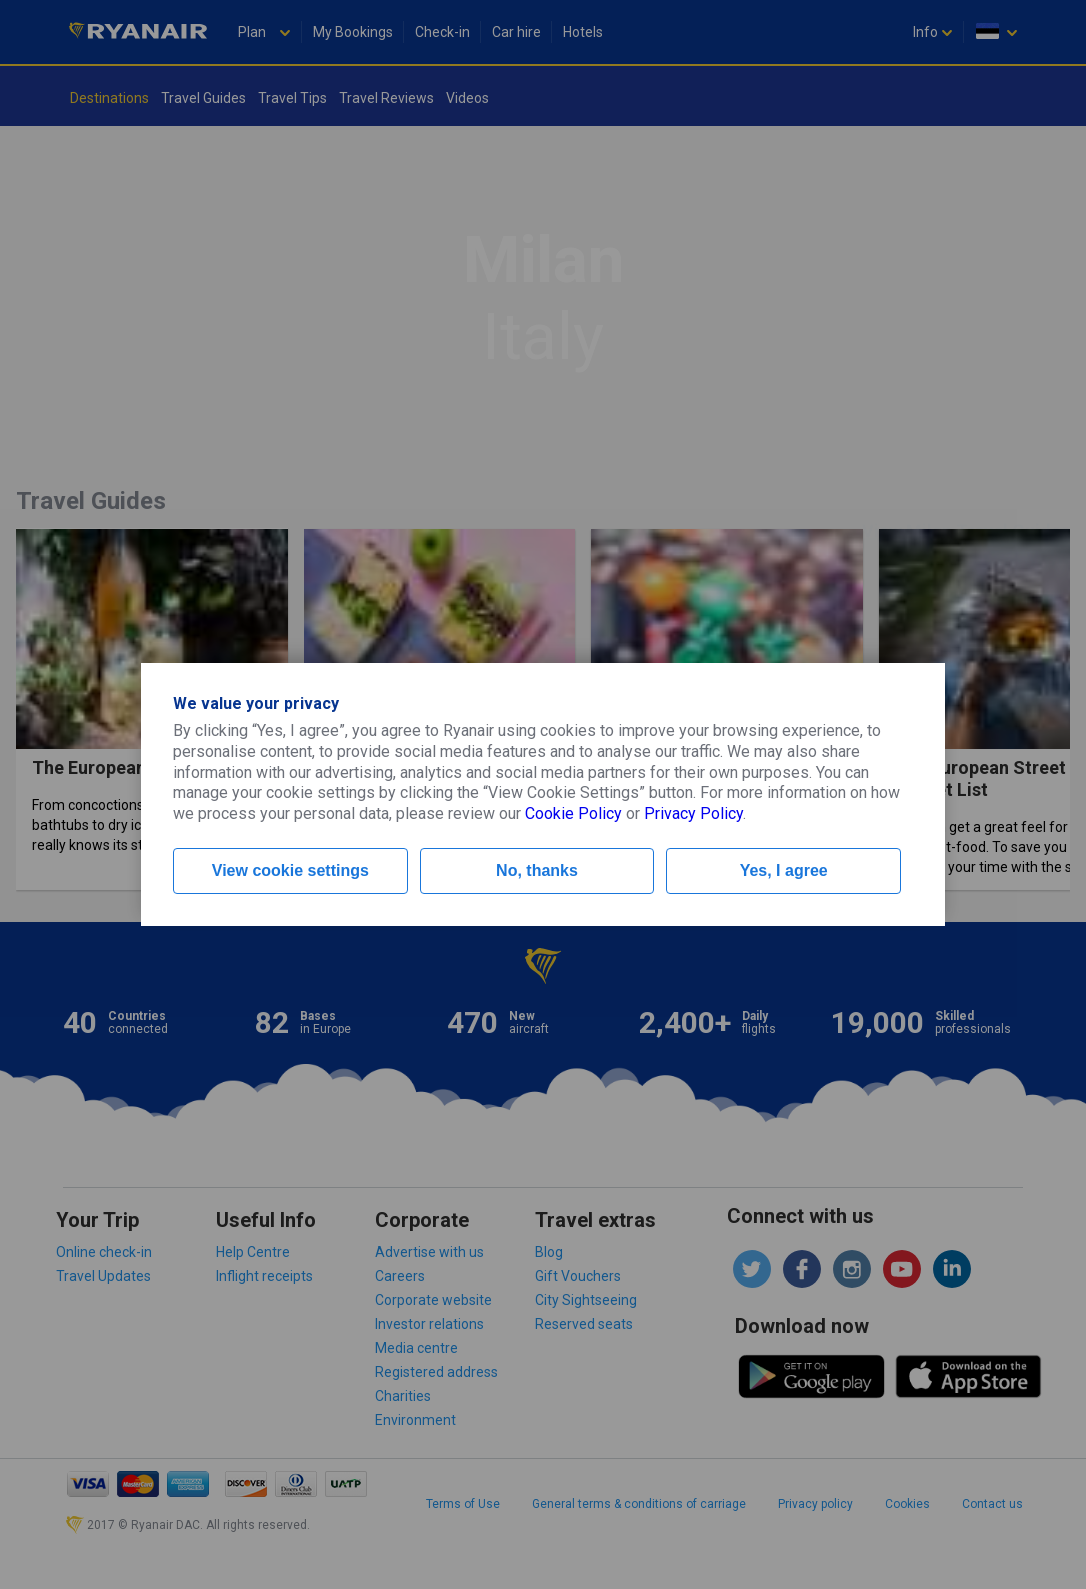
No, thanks (537, 870)
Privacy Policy (693, 813)
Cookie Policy (573, 813)
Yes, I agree (784, 870)
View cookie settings (290, 870)
